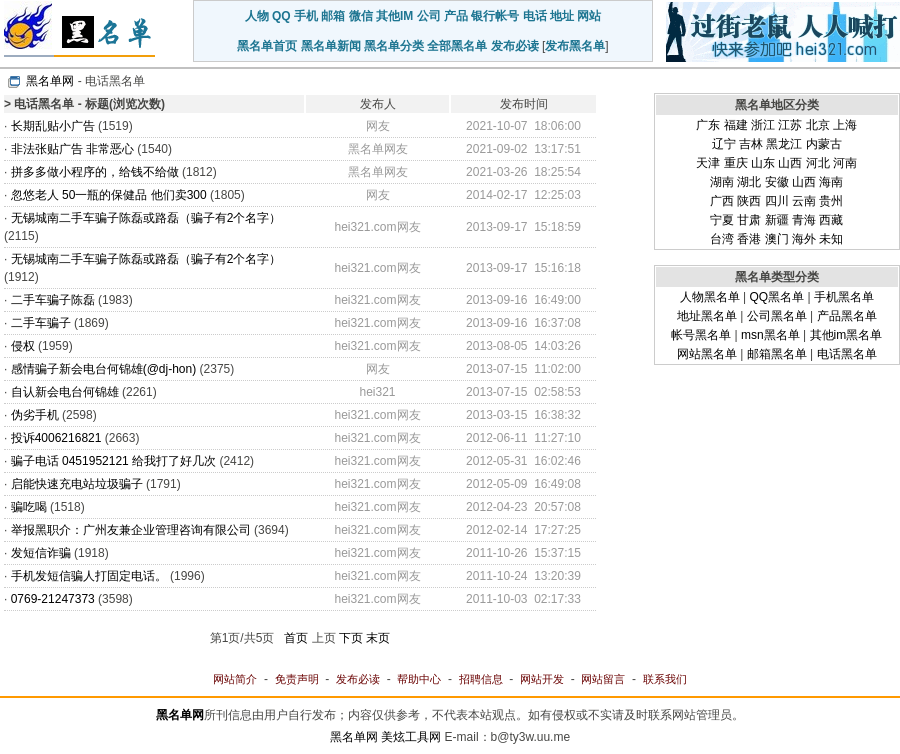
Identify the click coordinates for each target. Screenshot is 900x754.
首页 (296, 638)
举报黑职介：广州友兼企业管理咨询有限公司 (131, 530)
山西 (790, 163)
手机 (306, 16)
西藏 (831, 220)
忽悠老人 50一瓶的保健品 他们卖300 (110, 195)
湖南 (722, 182)
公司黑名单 (777, 316)
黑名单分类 (394, 46)
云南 (804, 201)
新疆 (777, 220)
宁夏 (722, 220)
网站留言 (603, 679)
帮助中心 (419, 679)
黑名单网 (50, 81)
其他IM (394, 16)
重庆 (736, 163)
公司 (429, 16)
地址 (562, 16)
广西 (722, 201)
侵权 (23, 346)
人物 (257, 16)
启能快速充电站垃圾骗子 (77, 484)
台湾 (722, 239)
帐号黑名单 (701, 335)
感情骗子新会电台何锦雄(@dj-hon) (104, 369)
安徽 (777, 182)
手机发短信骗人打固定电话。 (89, 576)
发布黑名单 (575, 46)
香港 (749, 239)
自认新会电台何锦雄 (65, 392)
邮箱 (333, 16)
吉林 (751, 144)
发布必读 (515, 46)
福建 (736, 125)
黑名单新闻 (331, 46)
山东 (763, 163)
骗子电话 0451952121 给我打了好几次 (113, 461)
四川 (777, 201)
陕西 (749, 201)
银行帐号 (495, 16)
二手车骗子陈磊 (53, 300)
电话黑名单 (847, 354)
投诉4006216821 (56, 438)
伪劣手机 (35, 415)
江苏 (790, 125)
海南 (831, 182)
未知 (831, 239)
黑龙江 (784, 144)
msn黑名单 (770, 335)
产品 (456, 16)
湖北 (749, 182)
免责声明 (297, 679)
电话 (535, 16)
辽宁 (724, 144)
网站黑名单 (707, 354)
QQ (281, 16)
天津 (708, 163)
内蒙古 (824, 144)
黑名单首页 (267, 46)
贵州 (831, 201)
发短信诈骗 (41, 553)
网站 (589, 16)
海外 (804, 239)
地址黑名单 (707, 316)
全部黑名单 (457, 46)
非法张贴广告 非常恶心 (72, 149)
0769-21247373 (53, 599)
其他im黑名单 (846, 335)
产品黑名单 (847, 316)
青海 (804, 220)
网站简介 (235, 679)
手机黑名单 (844, 297)
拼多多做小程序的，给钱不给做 (95, 172)
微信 (361, 16)
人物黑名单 (710, 297)
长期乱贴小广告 (53, 126)
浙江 (763, 125)
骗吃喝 (29, 507)
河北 (818, 163)
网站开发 (542, 679)
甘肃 (749, 220)
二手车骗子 (41, 323)
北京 (818, 125)
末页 (378, 638)
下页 (351, 638)
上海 (845, 125)
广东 (708, 125)
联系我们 (665, 679)
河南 (845, 163)
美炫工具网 (411, 737)
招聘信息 (481, 679)
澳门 (777, 239)
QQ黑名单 (776, 297)
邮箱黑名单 (777, 354)
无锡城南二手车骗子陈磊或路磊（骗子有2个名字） (146, 218)
